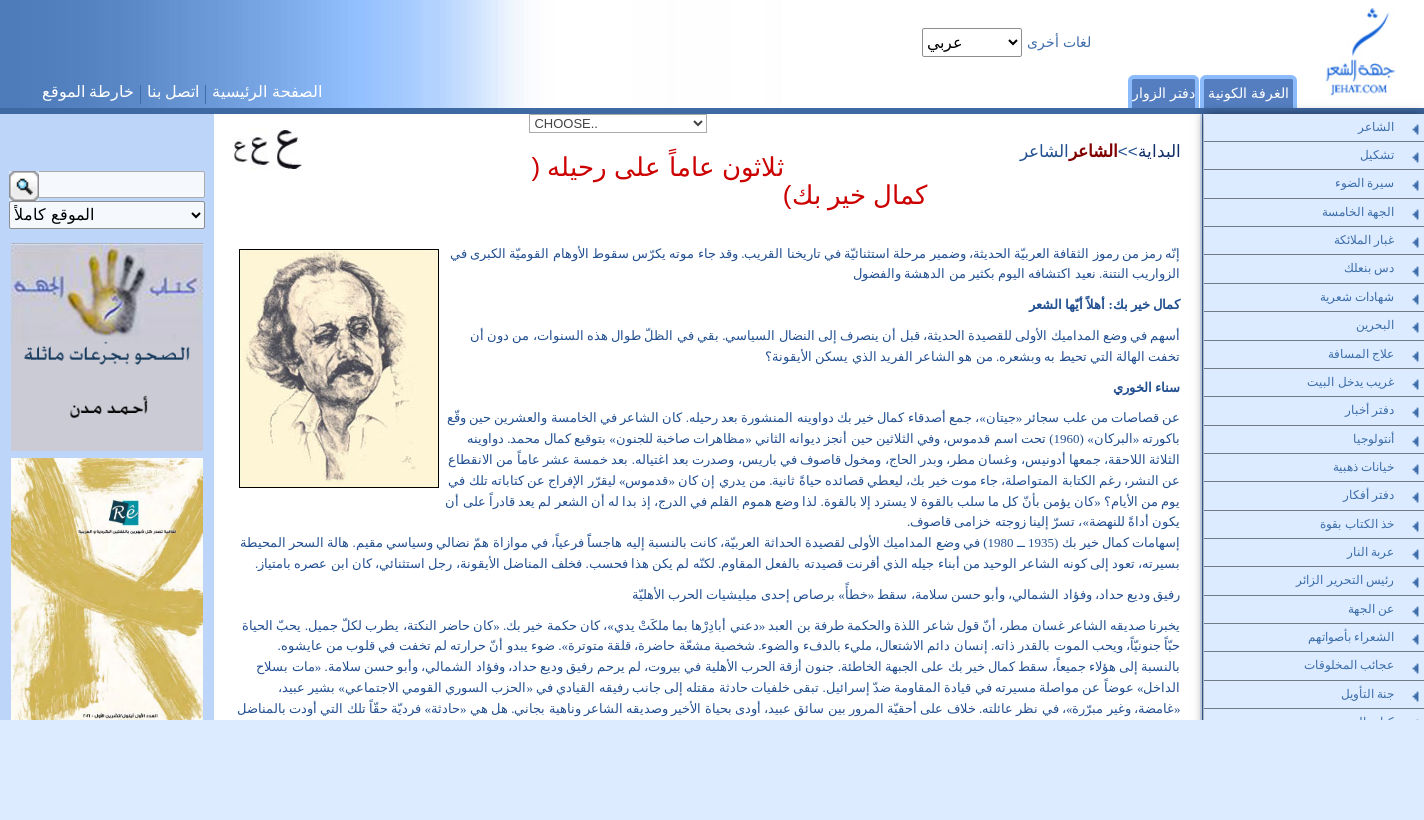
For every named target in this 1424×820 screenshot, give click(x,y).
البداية (1159, 151)
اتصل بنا (173, 91)
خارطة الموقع (88, 91)
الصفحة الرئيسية (266, 91)
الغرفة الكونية (1248, 93)
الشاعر (1093, 151)
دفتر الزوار (1163, 93)
